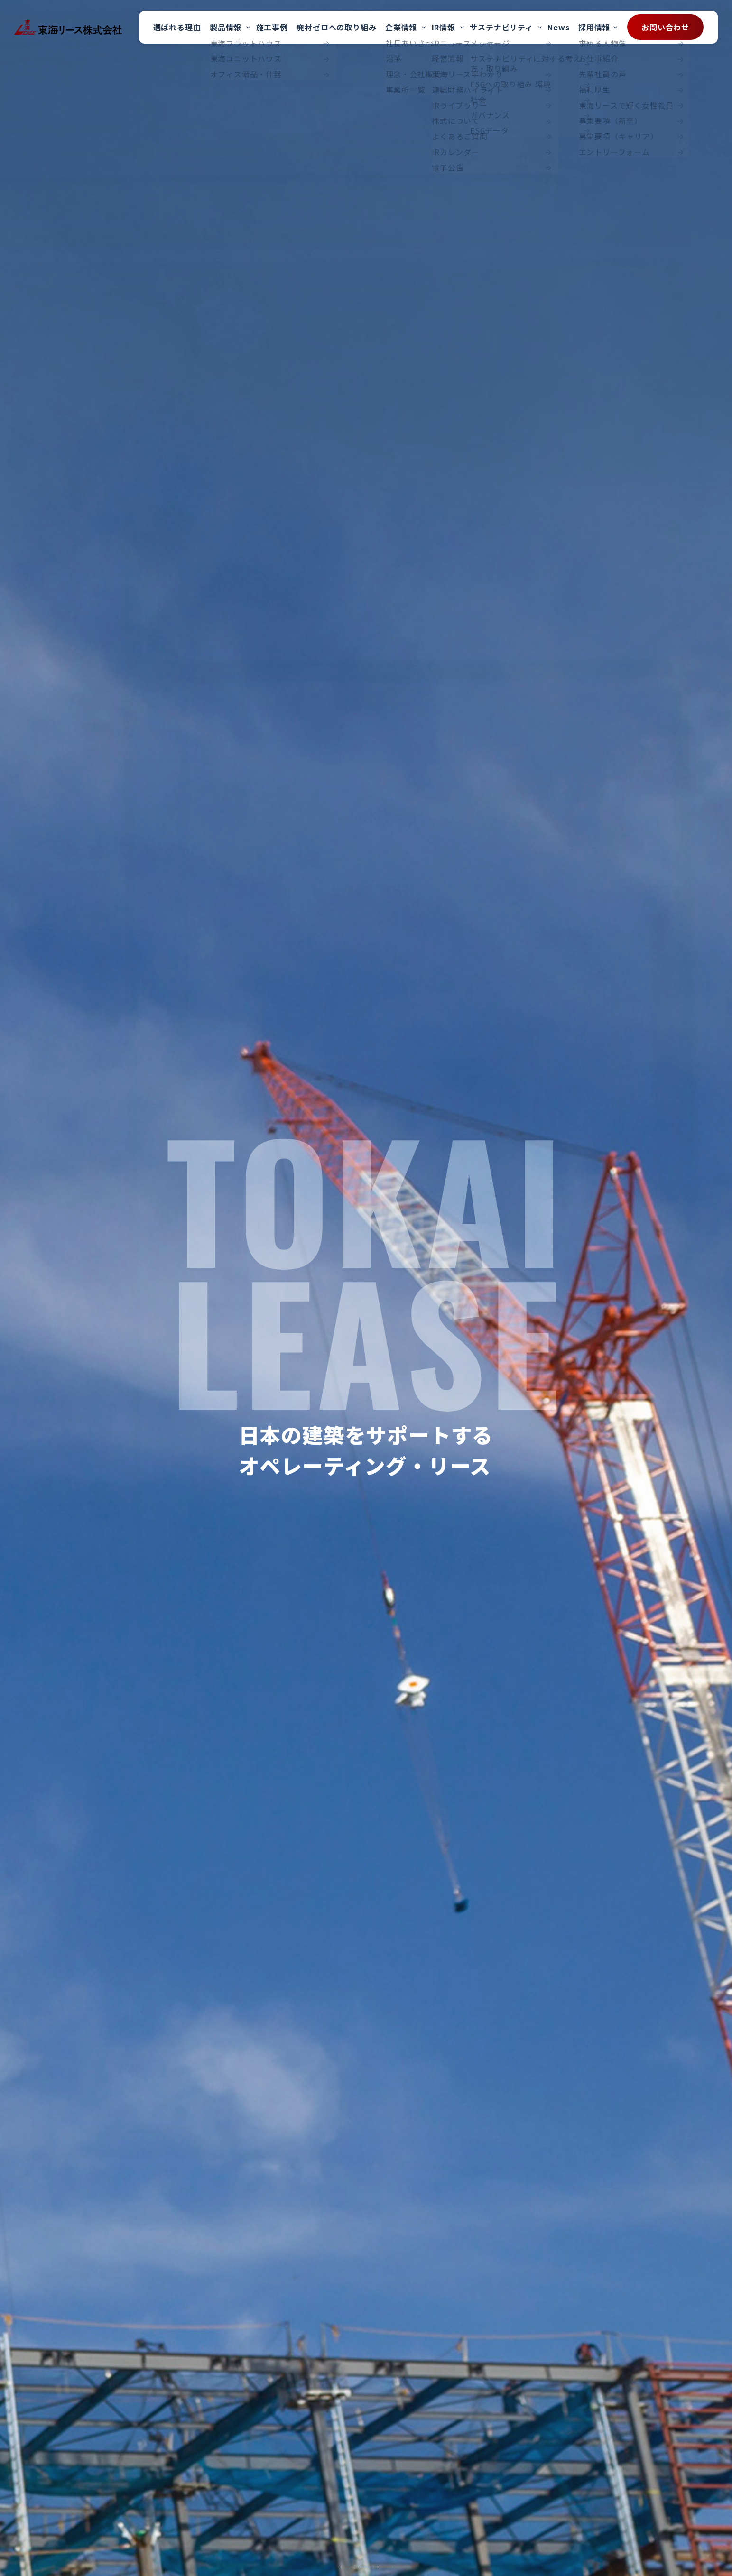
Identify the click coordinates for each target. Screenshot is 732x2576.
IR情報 (443, 27)
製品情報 (225, 27)
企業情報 (401, 27)
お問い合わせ (665, 27)
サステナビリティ (501, 27)
